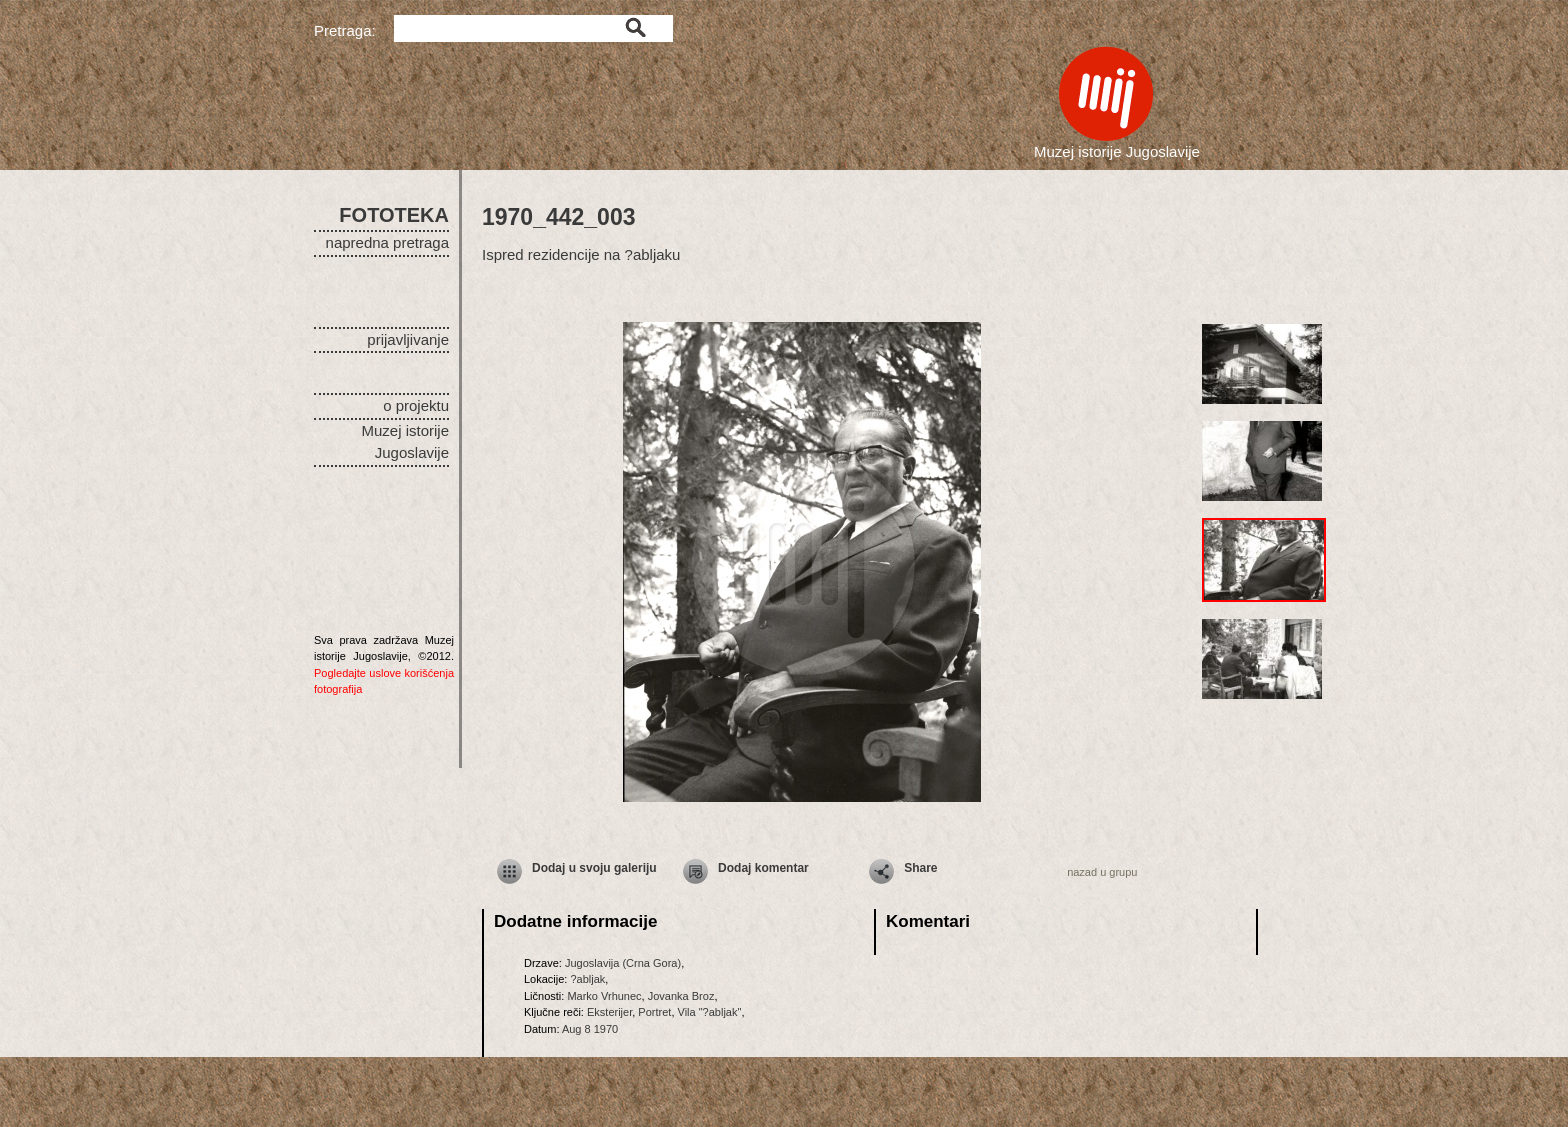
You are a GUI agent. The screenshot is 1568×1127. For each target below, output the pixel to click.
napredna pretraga (387, 242)
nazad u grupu (1102, 872)
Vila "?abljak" (710, 1012)
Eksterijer (609, 1012)
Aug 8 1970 (590, 1029)
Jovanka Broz (681, 996)
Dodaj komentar (763, 868)
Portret (654, 1012)
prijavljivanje (408, 339)
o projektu (416, 405)
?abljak (587, 979)
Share (920, 868)
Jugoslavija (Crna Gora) (623, 963)
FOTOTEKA (394, 215)
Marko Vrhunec (604, 996)
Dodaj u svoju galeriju (594, 868)
